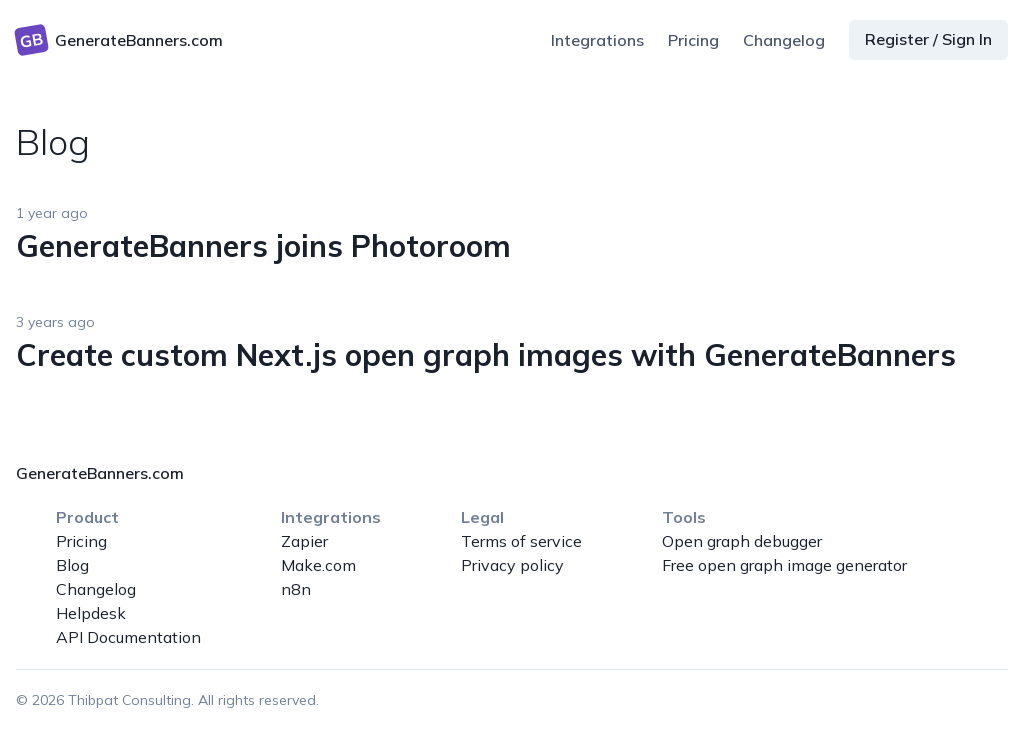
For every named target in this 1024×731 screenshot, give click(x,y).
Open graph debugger (742, 541)
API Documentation (128, 637)
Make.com (318, 565)
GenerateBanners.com (100, 473)
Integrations (597, 40)
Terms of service (521, 541)
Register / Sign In (928, 39)
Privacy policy (512, 565)
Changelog (784, 40)
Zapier (304, 541)
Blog (72, 565)
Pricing (693, 40)
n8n (296, 589)
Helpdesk (91, 613)
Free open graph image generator (784, 565)
